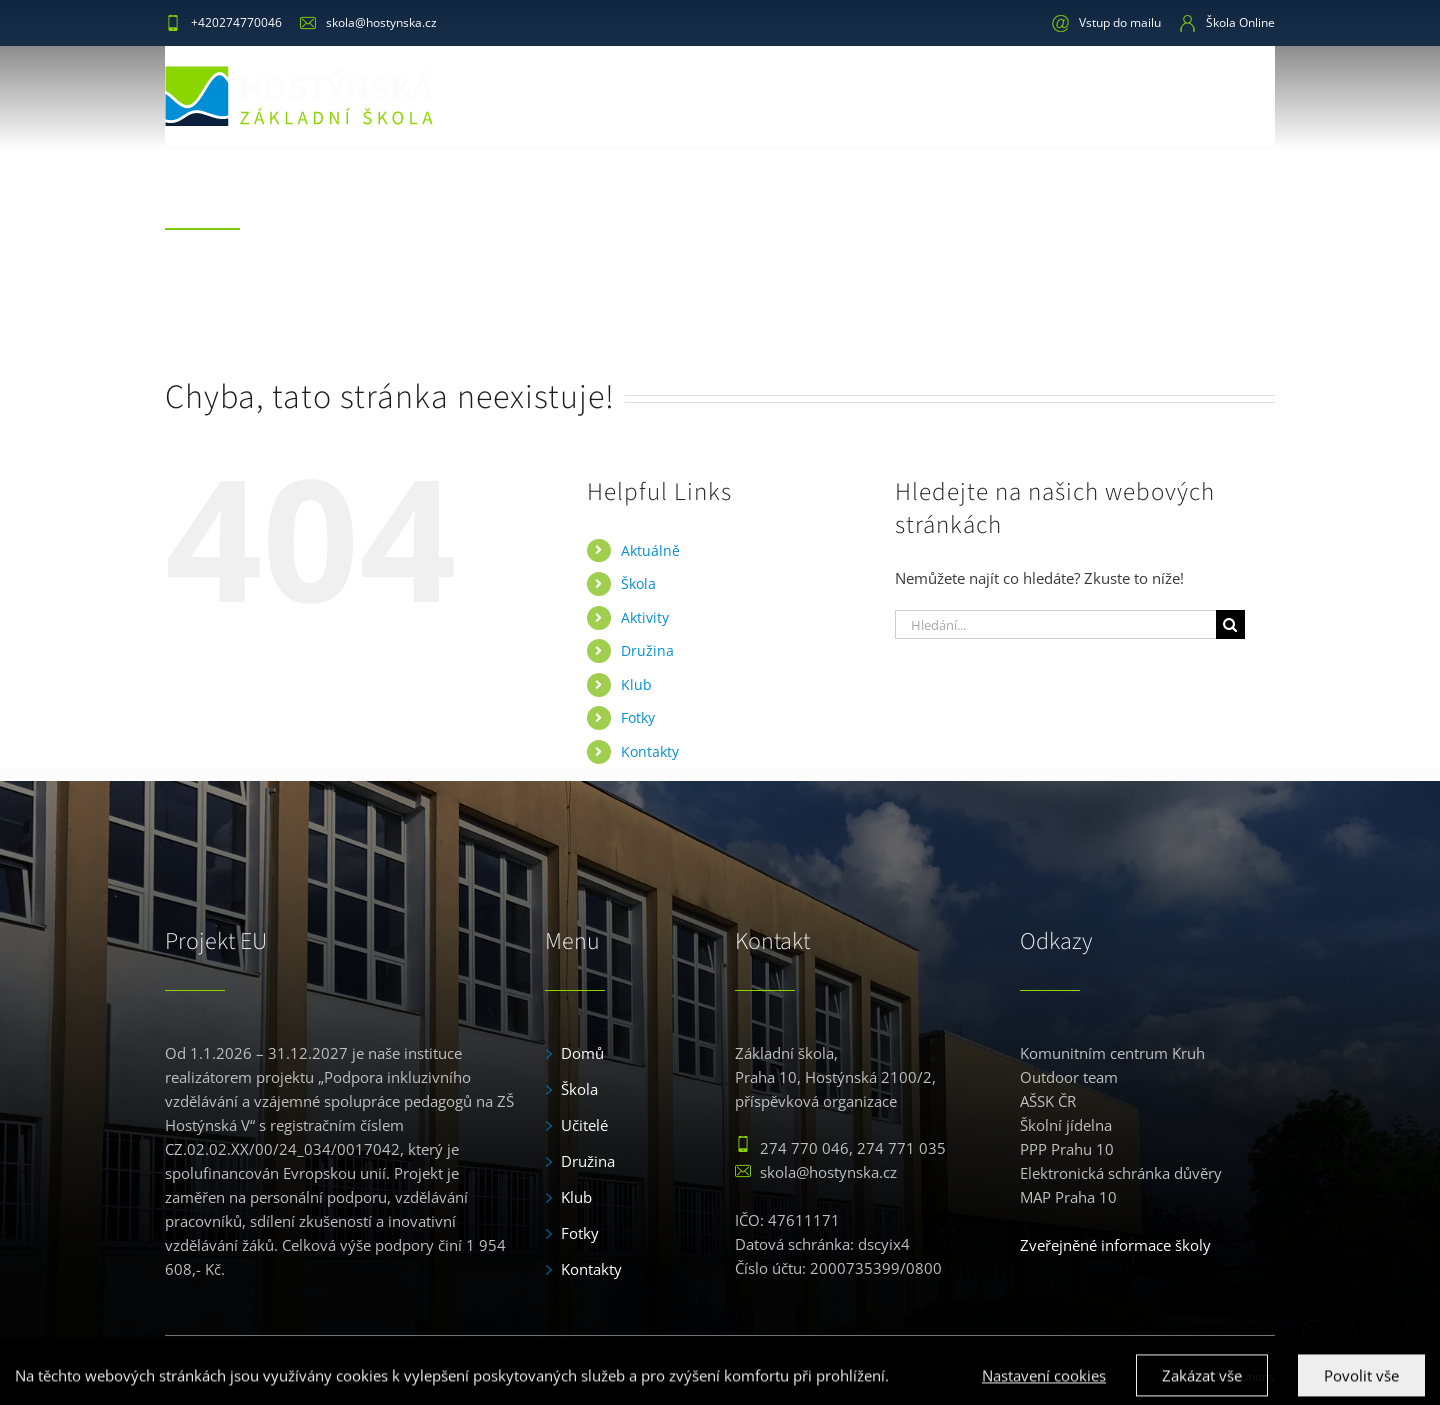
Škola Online (1227, 22)
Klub (636, 683)
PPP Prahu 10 (1067, 1149)
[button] (1243, 95)
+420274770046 (223, 22)
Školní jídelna (1066, 1125)
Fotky (638, 716)
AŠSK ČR (1048, 1101)
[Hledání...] (1055, 623)
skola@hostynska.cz (368, 22)
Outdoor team (1069, 1077)
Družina (647, 649)
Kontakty (650, 750)
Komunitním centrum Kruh (1112, 1053)
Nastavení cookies (1044, 1388)
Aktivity (645, 616)
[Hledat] (1230, 623)
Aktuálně (650, 549)
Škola (638, 582)
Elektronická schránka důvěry (1121, 1173)
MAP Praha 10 (1068, 1197)
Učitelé (584, 1125)
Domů (582, 1053)
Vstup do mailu (1106, 22)
